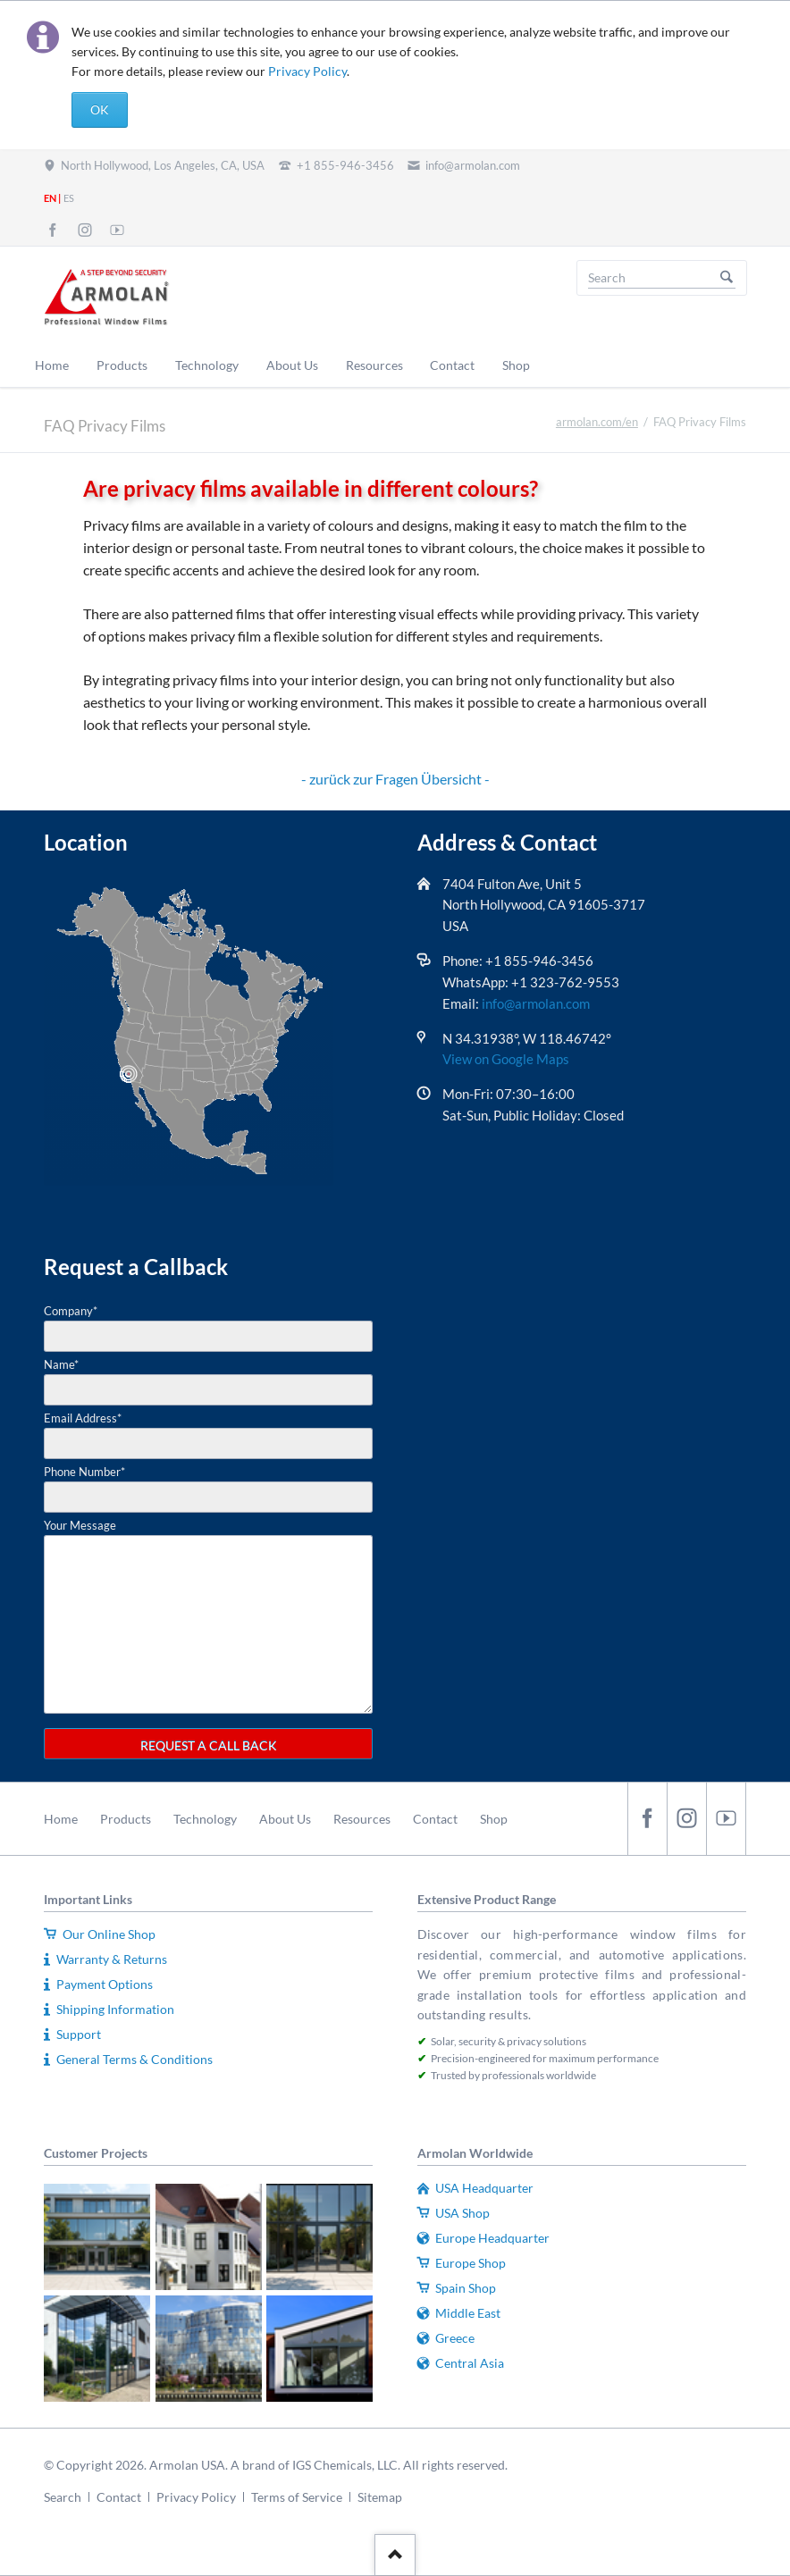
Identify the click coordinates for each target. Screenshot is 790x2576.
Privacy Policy (307, 71)
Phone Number (84, 1471)
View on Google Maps (505, 1059)
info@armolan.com (536, 1003)
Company (70, 1311)
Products (125, 1818)
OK (99, 109)
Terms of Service (296, 2497)
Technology (205, 1818)
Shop (494, 1818)
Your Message (80, 1525)
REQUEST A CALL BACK (208, 1745)
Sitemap (379, 2497)
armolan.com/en (597, 422)
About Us (285, 1818)
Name (61, 1364)
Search (726, 278)
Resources (362, 1818)
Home (61, 1818)
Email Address (83, 1418)
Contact (435, 1818)
